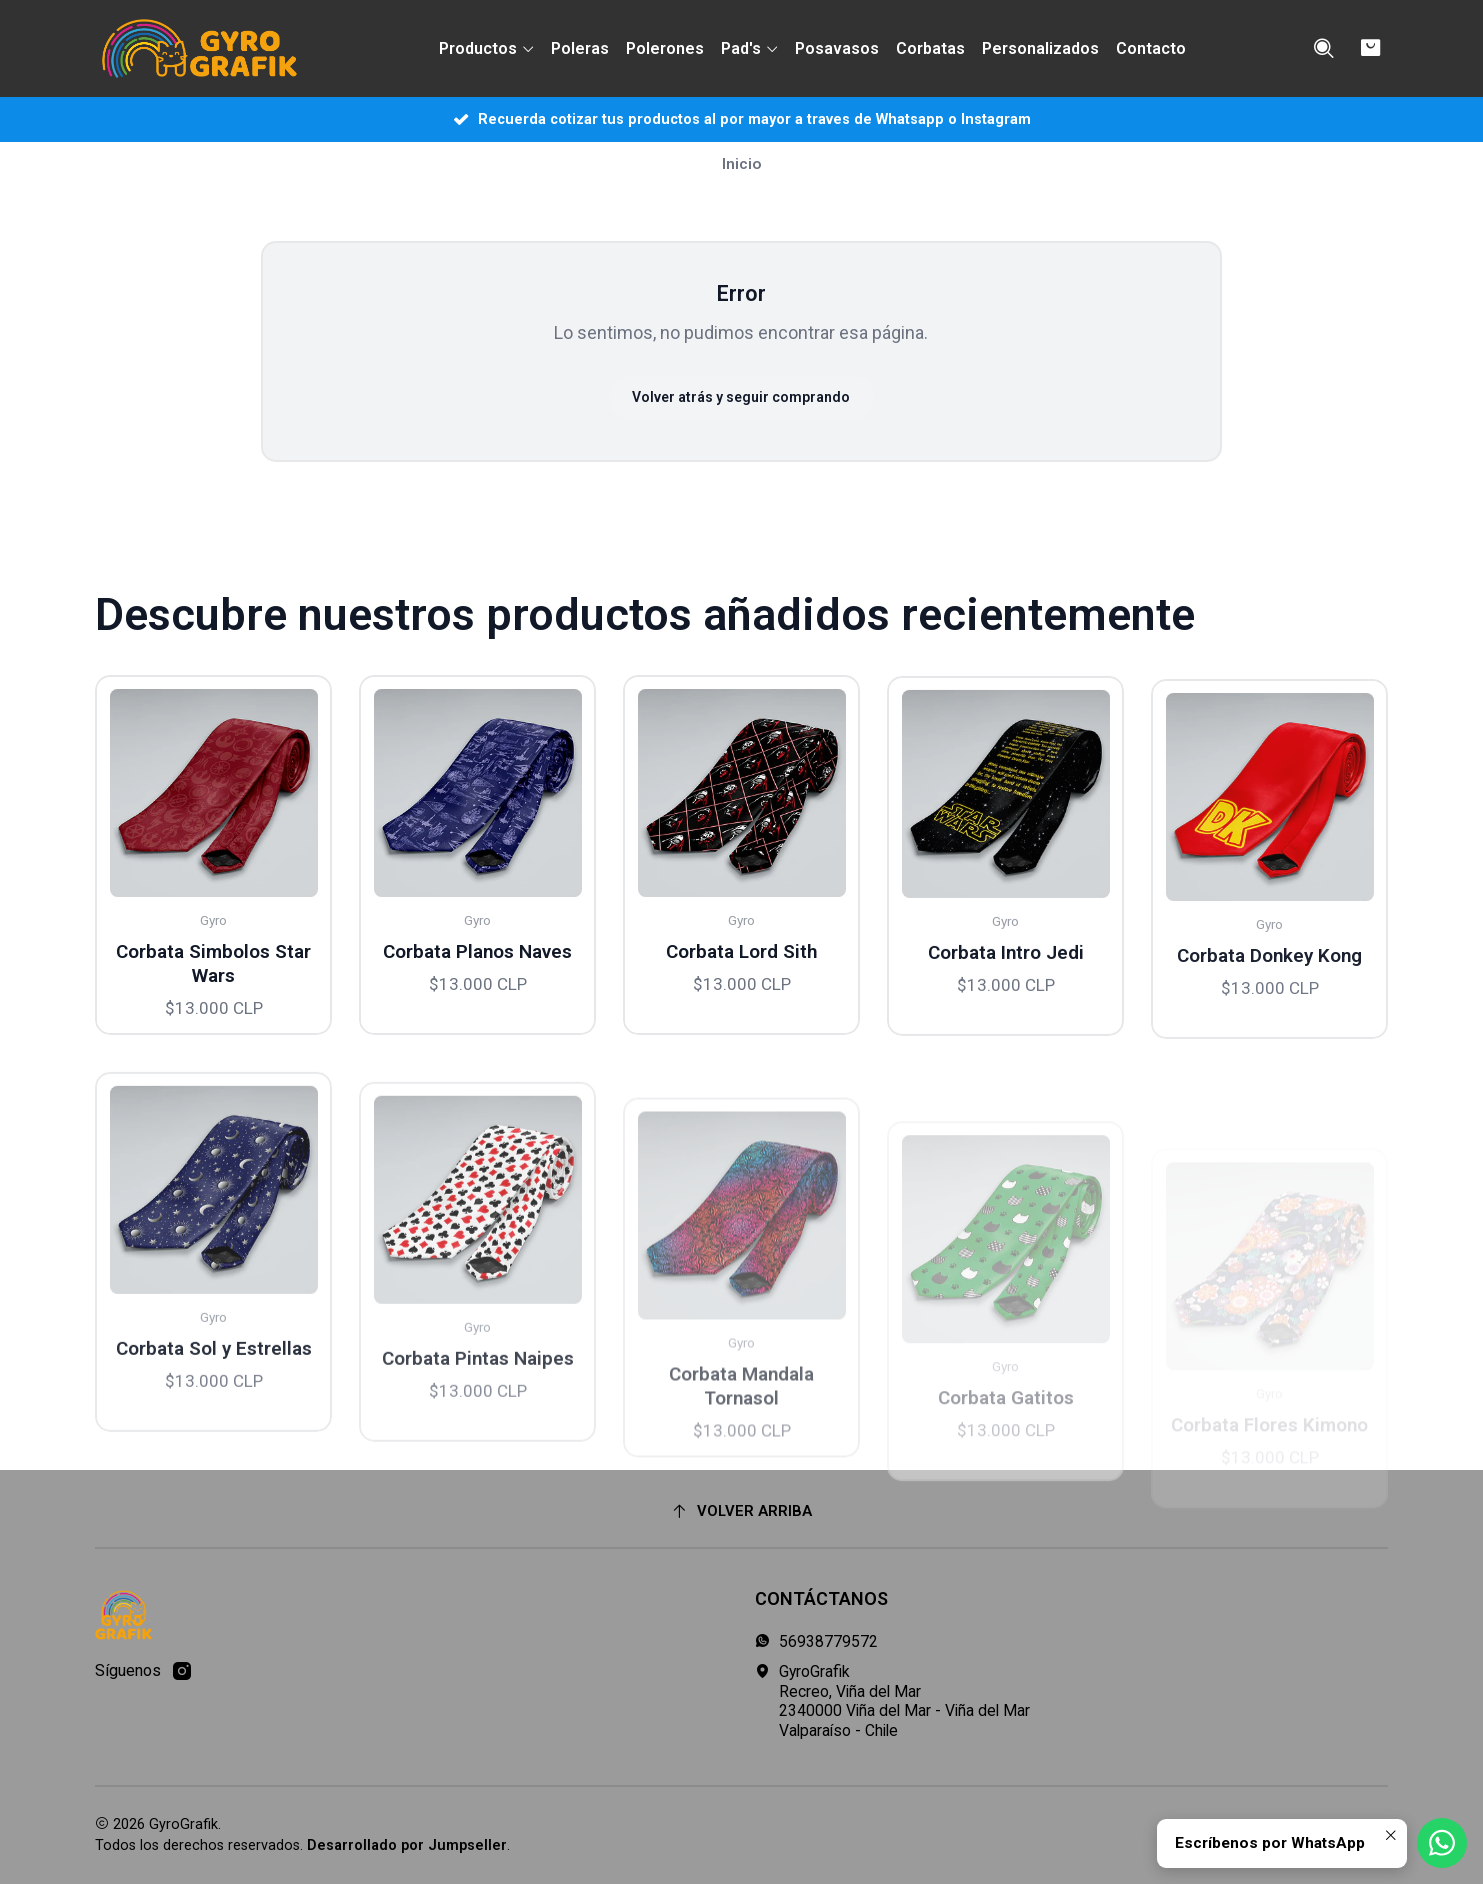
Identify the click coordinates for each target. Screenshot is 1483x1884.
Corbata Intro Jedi (1006, 1048)
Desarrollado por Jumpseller (407, 1845)
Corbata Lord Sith (741, 1029)
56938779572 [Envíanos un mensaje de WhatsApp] (816, 1641)
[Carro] (1371, 48)
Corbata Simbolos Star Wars (213, 992)
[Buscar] (1324, 49)
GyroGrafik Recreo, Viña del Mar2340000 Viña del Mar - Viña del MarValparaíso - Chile (892, 1701)
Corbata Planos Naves (477, 1001)
